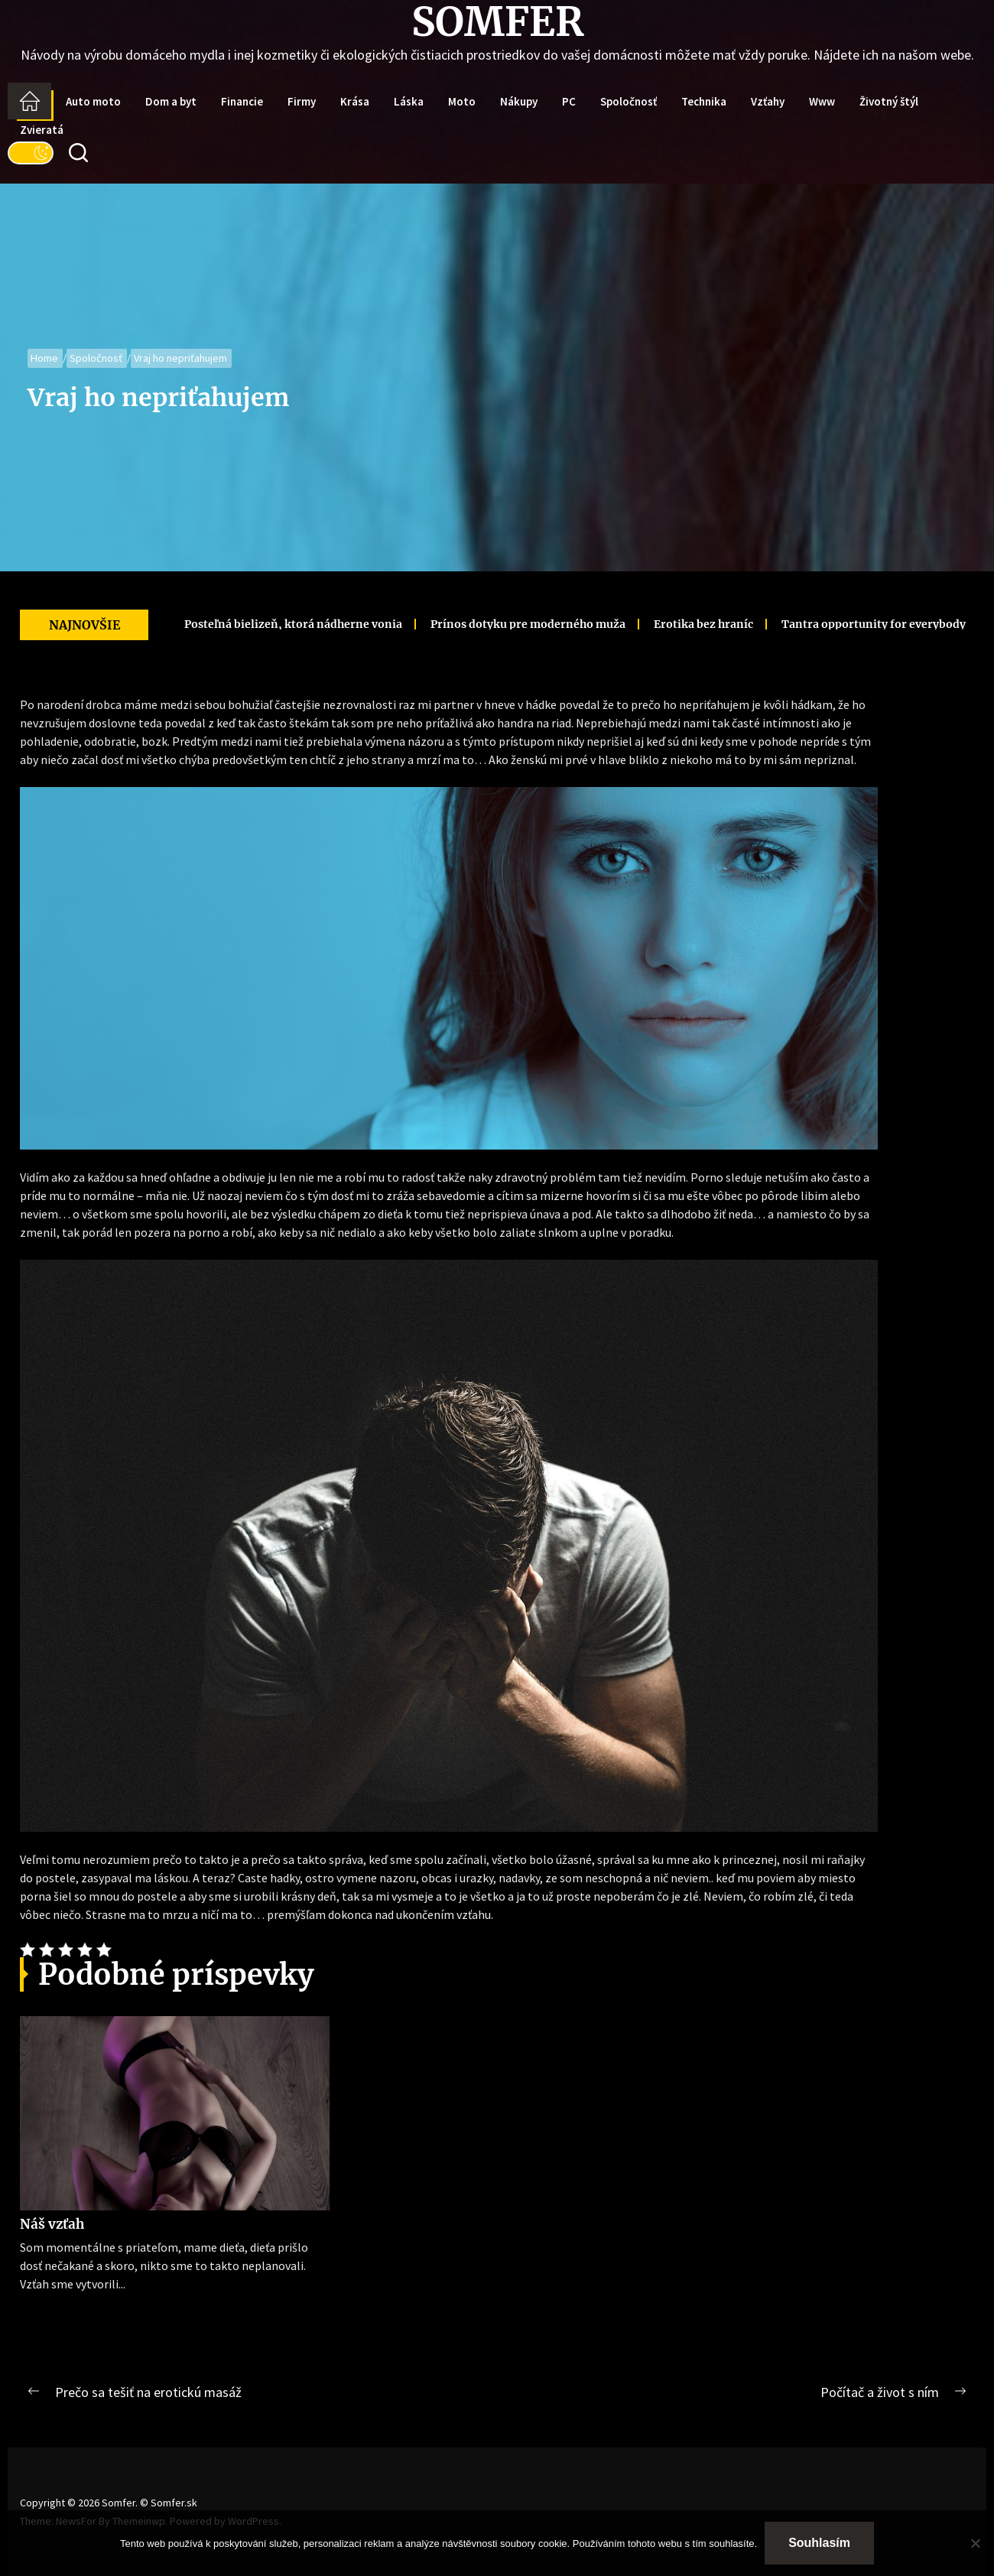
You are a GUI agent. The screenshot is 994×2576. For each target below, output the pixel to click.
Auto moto (93, 101)
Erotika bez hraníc (568, 624)
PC (569, 101)
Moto (462, 101)
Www (822, 101)
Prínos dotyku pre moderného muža (392, 624)
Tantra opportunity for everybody (738, 624)
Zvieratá (41, 129)
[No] (975, 2543)
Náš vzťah (52, 2224)
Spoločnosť (628, 101)
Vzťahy (767, 101)
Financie (242, 101)
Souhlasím (819, 2542)
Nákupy (519, 101)
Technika (703, 101)
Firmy (301, 101)
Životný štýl (888, 101)
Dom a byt (171, 101)
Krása (354, 101)
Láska (409, 101)
